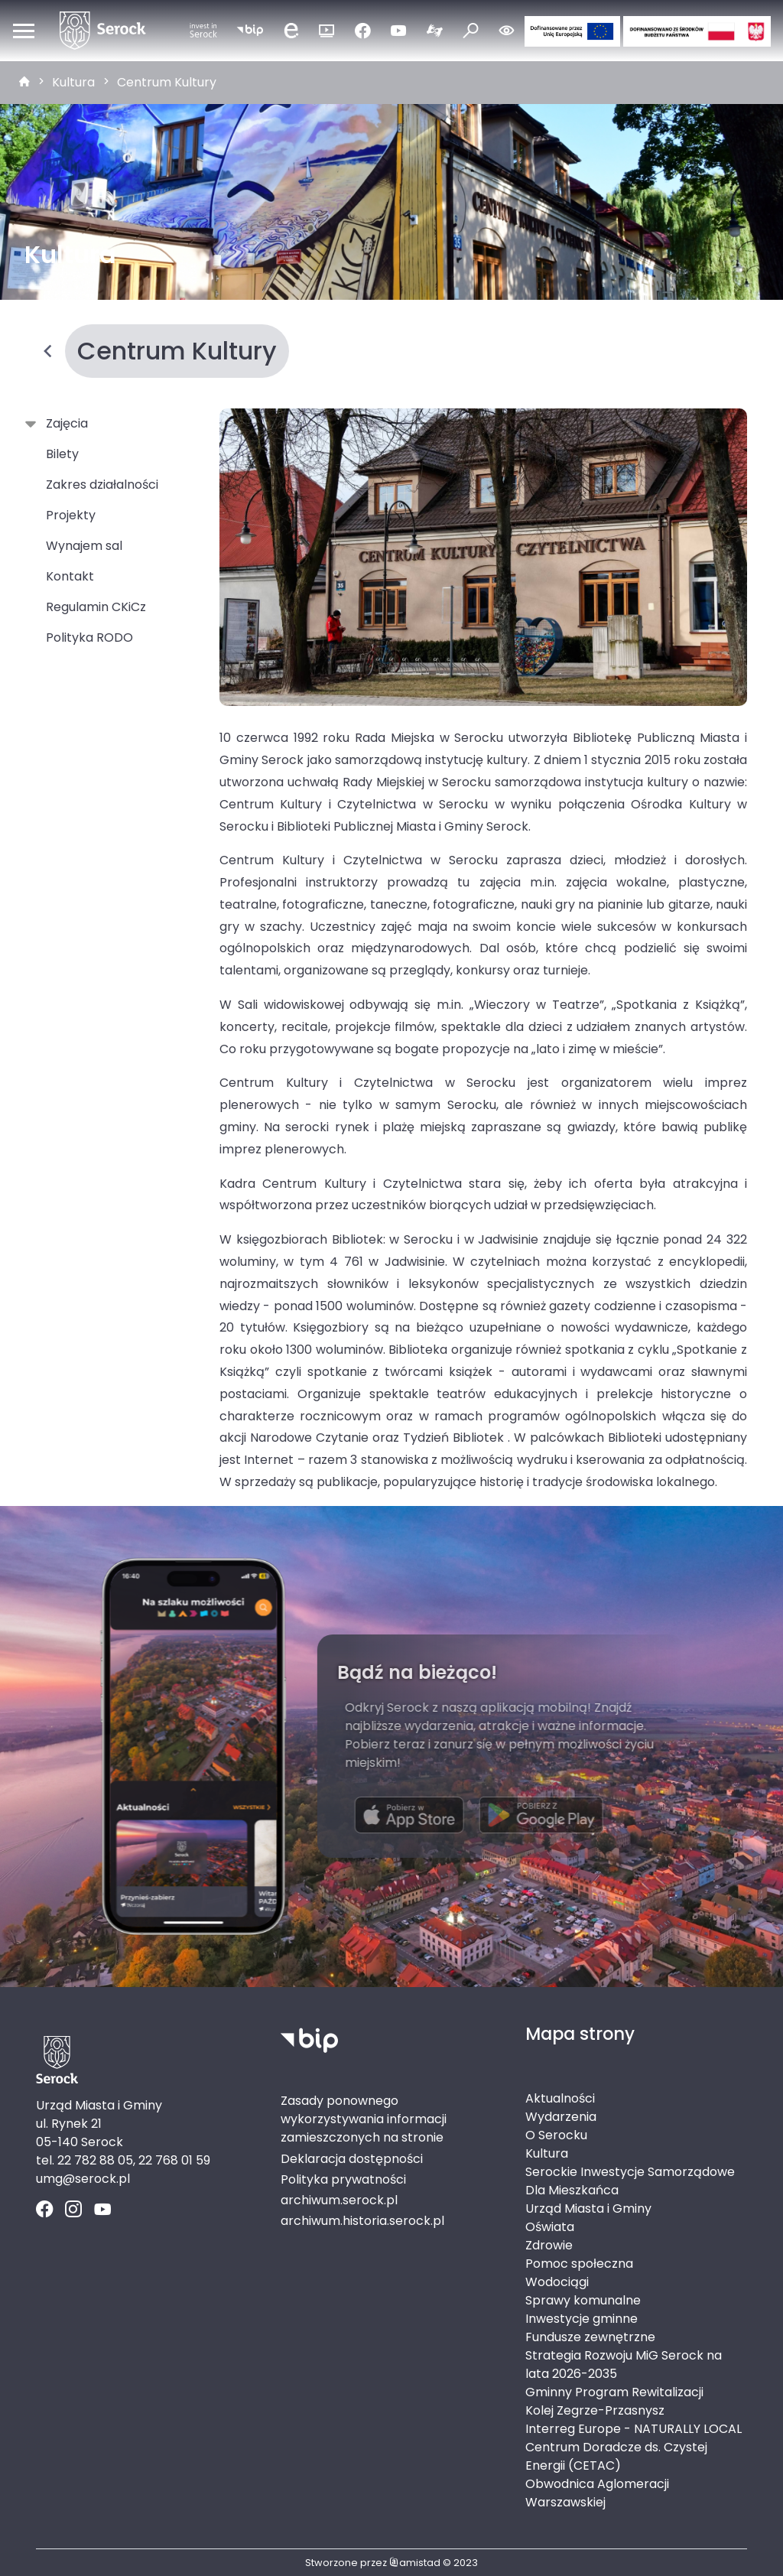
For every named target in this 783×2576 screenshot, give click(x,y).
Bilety (62, 454)
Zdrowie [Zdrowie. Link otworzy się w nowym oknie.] (549, 2245)
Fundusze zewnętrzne (590, 2337)
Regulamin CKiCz (96, 607)
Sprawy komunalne (583, 2300)
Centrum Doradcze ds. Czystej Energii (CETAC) (616, 2456)
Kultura (73, 82)
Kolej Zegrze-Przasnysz (594, 2410)
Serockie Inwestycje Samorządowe (630, 2172)
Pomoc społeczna (579, 2263)
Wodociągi (557, 2282)
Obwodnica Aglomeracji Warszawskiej (597, 2493)
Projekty (71, 515)
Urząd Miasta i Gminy (588, 2208)
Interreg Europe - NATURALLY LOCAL (633, 2429)
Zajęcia (64, 424)
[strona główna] (24, 82)
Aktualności (560, 2098)
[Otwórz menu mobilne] (23, 31)
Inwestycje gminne (581, 2318)
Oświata (549, 2227)
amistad (414, 2562)
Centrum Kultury (166, 82)
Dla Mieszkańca (572, 2190)
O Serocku (556, 2135)
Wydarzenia (560, 2117)
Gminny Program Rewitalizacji (614, 2392)
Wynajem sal (84, 546)
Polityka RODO (89, 637)
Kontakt (70, 576)
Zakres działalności (102, 484)
